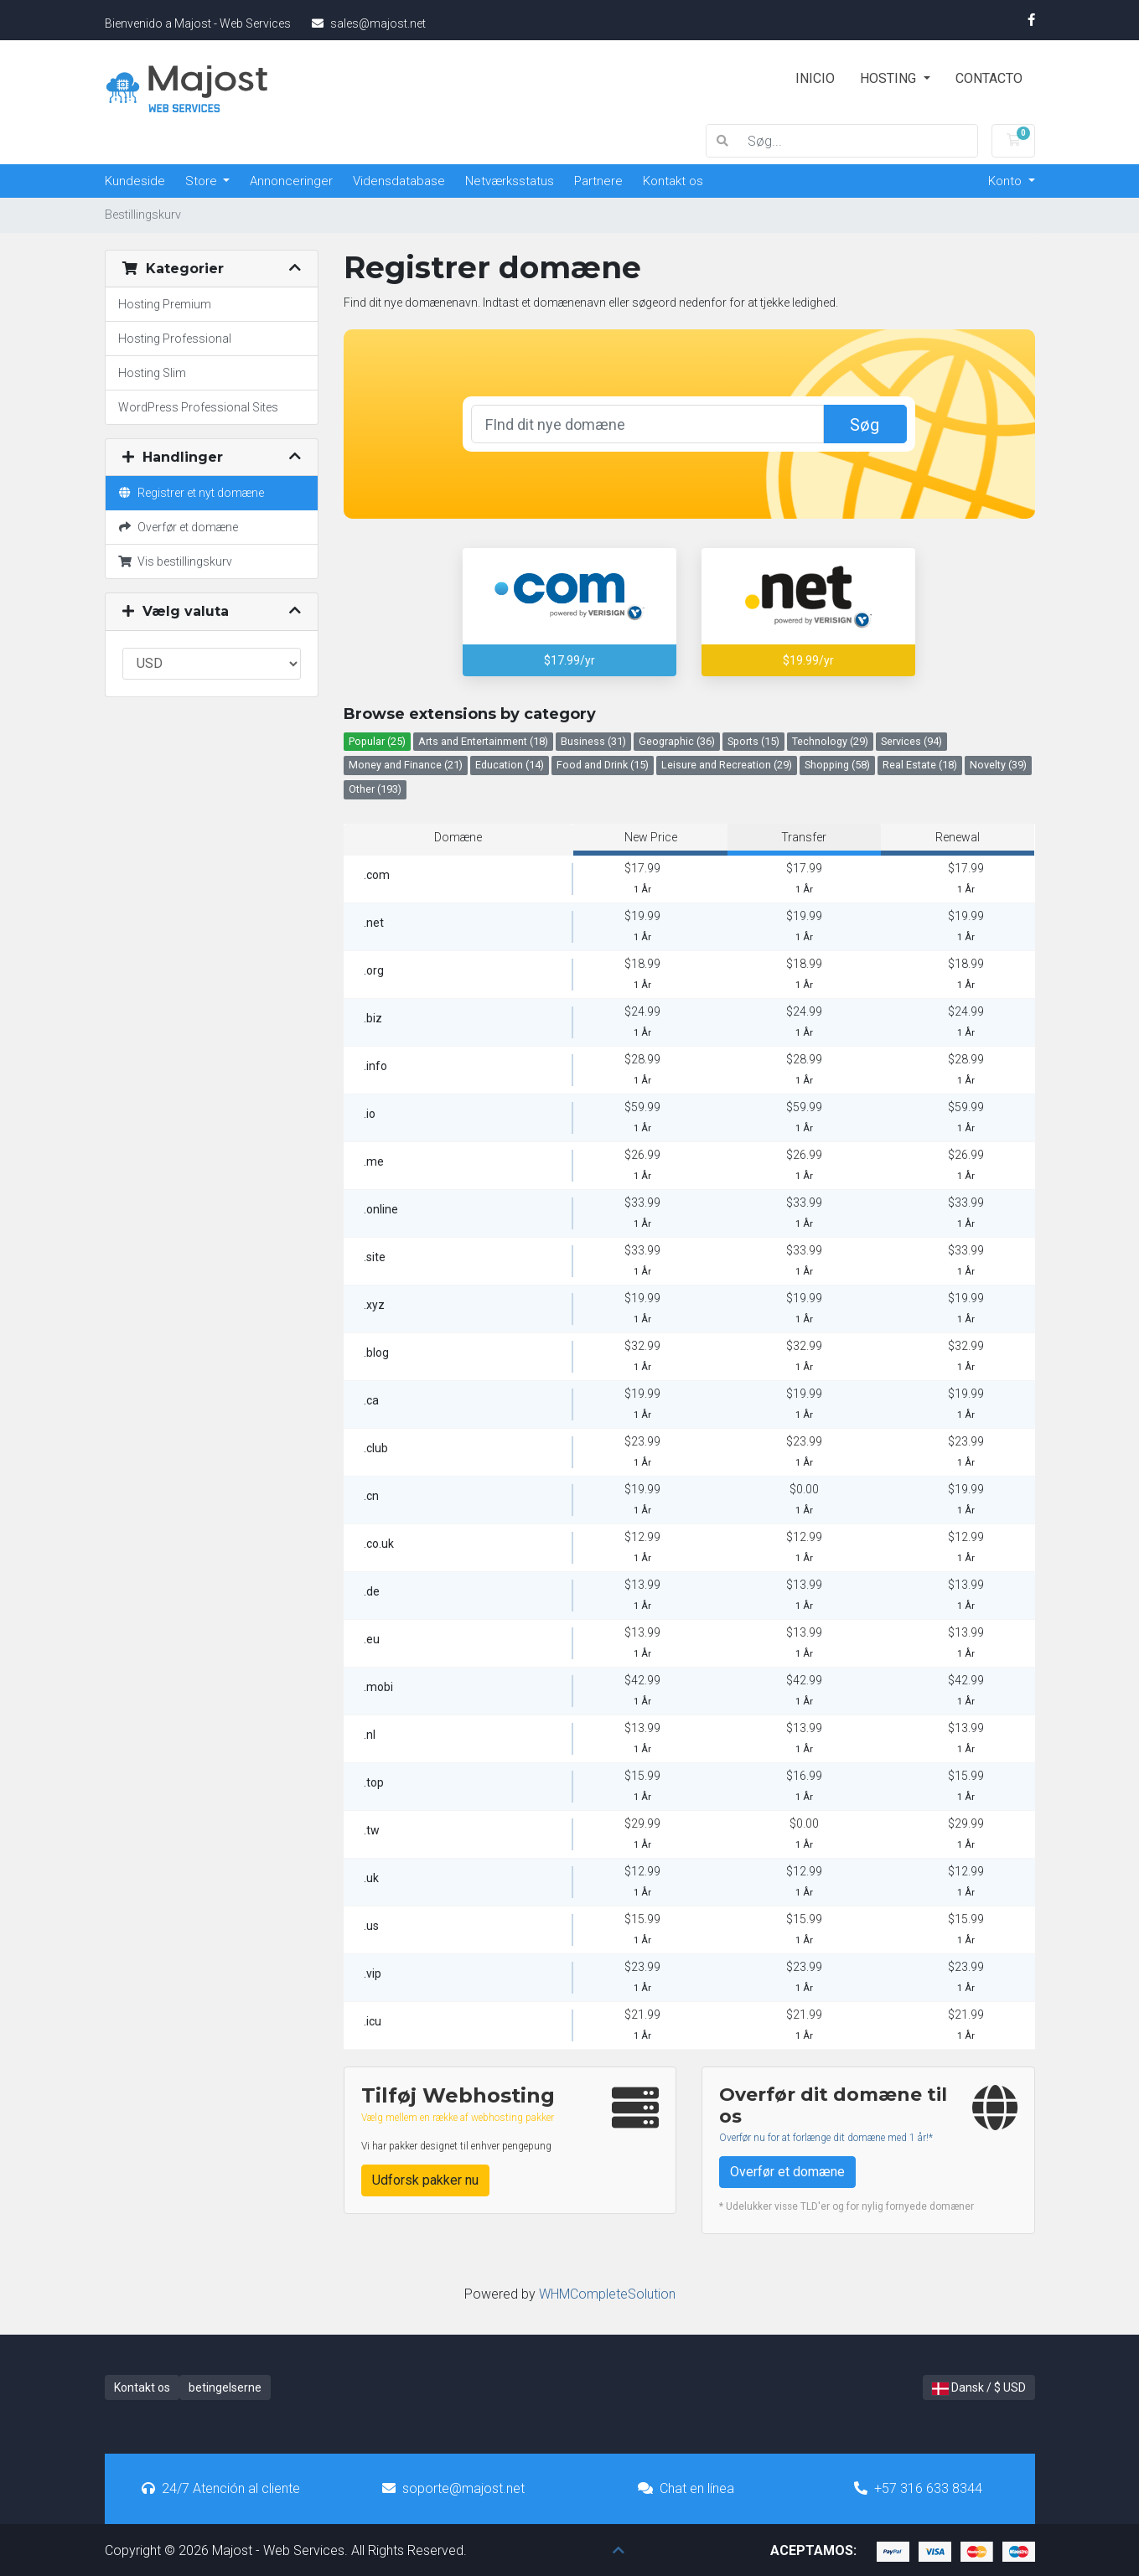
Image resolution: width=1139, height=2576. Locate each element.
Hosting (889, 78)
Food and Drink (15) (603, 764)
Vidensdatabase (399, 181)
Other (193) (375, 789)
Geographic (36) (677, 741)
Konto (1006, 181)
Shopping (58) (837, 764)
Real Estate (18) (920, 764)
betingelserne (225, 2387)
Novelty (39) (998, 764)
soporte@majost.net (453, 2488)
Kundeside (135, 181)
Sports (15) (753, 741)
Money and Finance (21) (406, 764)
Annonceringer (291, 181)
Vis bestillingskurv (175, 561)
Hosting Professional (174, 338)
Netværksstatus (509, 181)
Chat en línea (686, 2488)
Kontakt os (673, 181)
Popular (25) (377, 741)
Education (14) (509, 764)
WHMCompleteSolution (607, 2294)
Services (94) (911, 741)
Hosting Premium (164, 304)
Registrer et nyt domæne (191, 492)
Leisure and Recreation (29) (726, 764)
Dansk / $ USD (979, 2388)
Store (202, 181)
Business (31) (593, 741)
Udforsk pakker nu (425, 2180)
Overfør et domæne (178, 527)
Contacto (989, 78)
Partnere (598, 181)
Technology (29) (830, 741)
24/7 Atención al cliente (221, 2488)
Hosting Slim (152, 373)
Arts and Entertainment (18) (483, 741)
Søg (864, 425)
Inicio (815, 78)
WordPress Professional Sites (198, 407)
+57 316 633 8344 (918, 2488)
